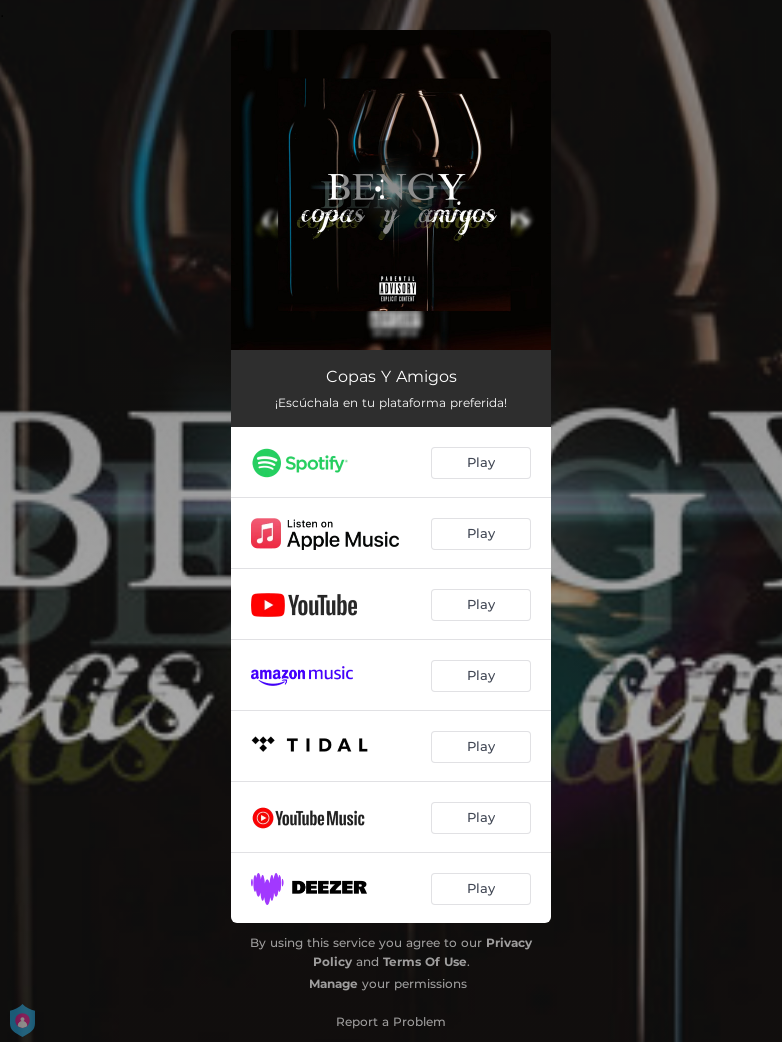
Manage (333, 983)
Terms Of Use (425, 961)
